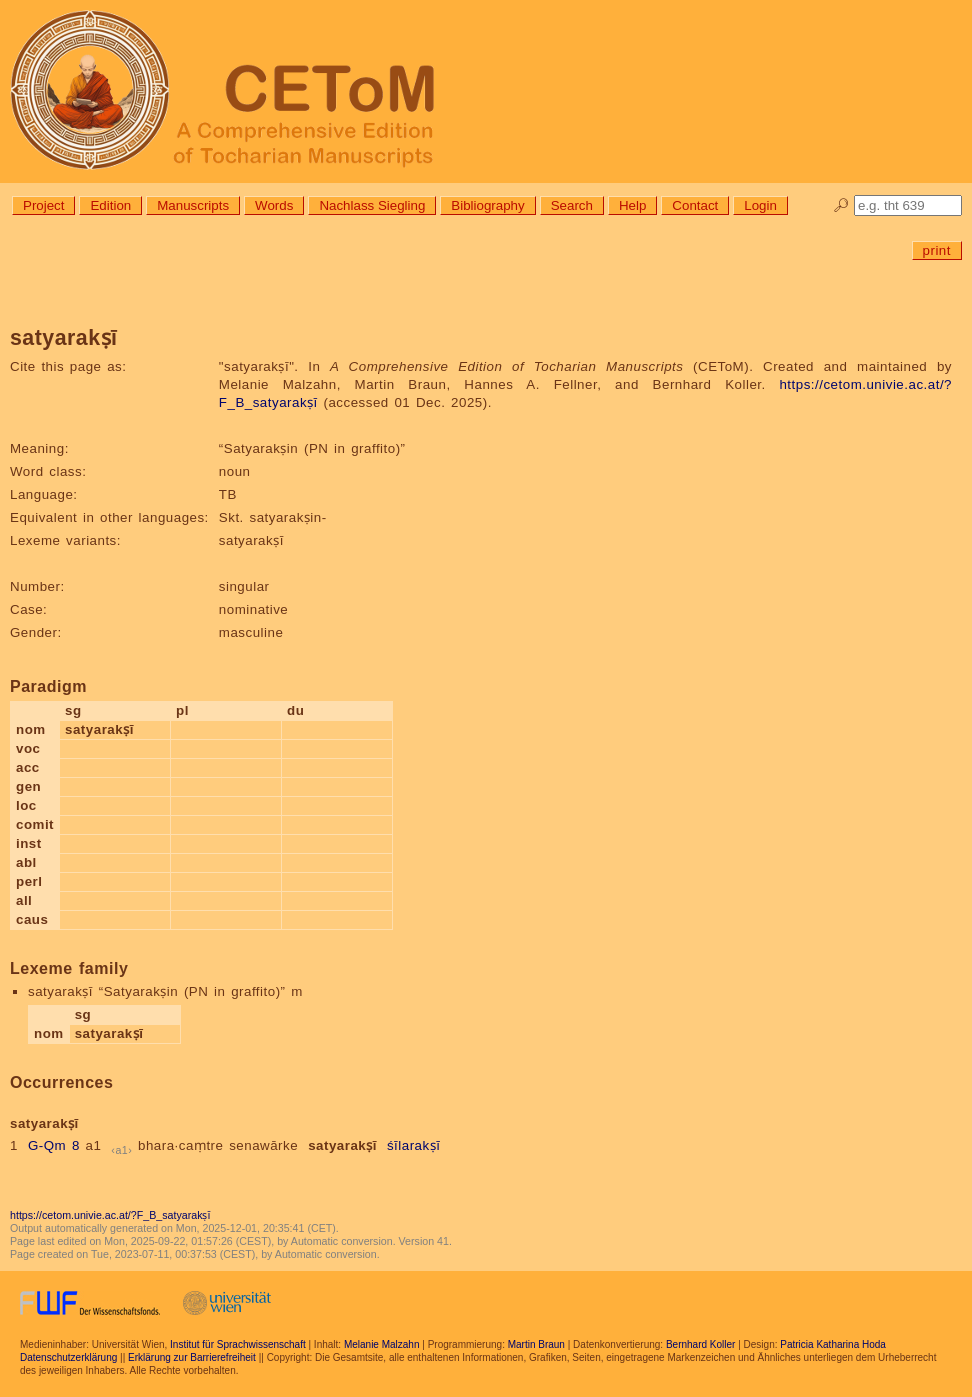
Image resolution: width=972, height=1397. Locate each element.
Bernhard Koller (700, 1344)
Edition (110, 205)
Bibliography (487, 205)
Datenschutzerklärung (68, 1357)
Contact (695, 205)
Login (760, 205)
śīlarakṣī (413, 1145)
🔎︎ (841, 205)
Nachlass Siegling (372, 205)
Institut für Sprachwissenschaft (238, 1344)
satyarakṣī (342, 1145)
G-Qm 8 (54, 1145)
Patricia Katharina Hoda (833, 1344)
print (937, 250)
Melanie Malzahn (382, 1344)
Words (274, 205)
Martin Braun (536, 1344)
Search (572, 205)
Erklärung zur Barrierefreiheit (192, 1357)
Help (632, 205)
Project (43, 205)
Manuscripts (193, 205)
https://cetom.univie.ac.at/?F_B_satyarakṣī (110, 1215)
